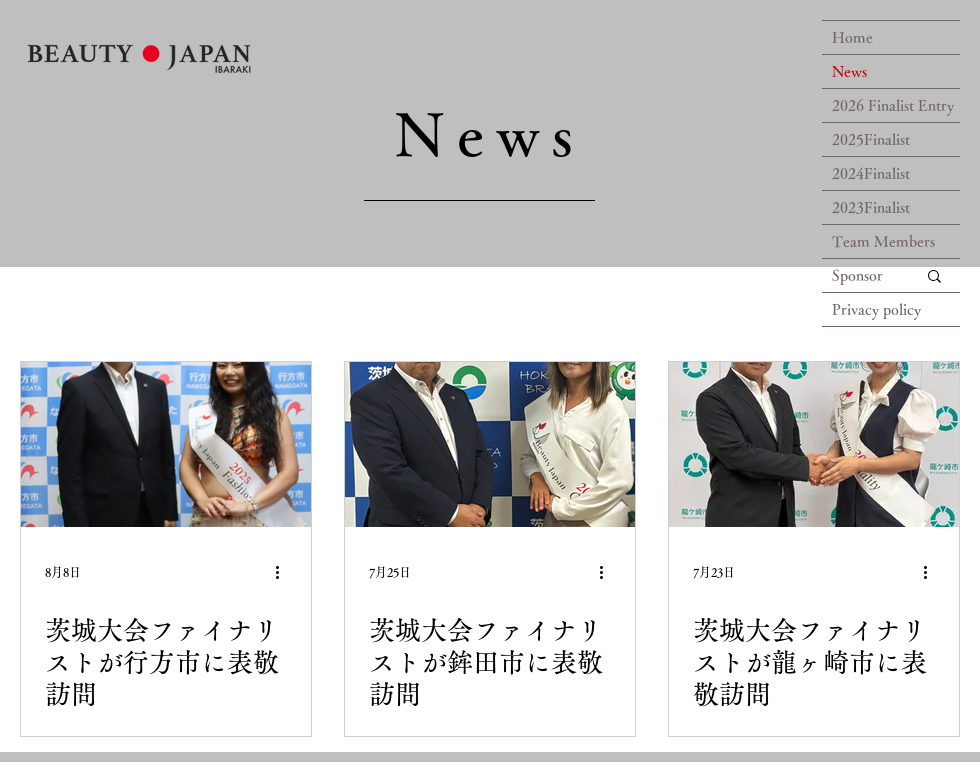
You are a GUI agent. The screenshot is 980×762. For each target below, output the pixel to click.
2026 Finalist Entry (893, 105)
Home (852, 37)
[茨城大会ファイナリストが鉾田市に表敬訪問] (490, 444)
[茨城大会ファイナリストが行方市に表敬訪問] (166, 444)
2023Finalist (871, 207)
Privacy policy (876, 309)
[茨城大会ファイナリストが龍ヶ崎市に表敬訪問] (814, 444)
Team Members (883, 241)
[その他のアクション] (284, 572)
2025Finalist (871, 139)
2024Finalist (871, 173)
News (849, 71)
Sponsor (857, 275)
